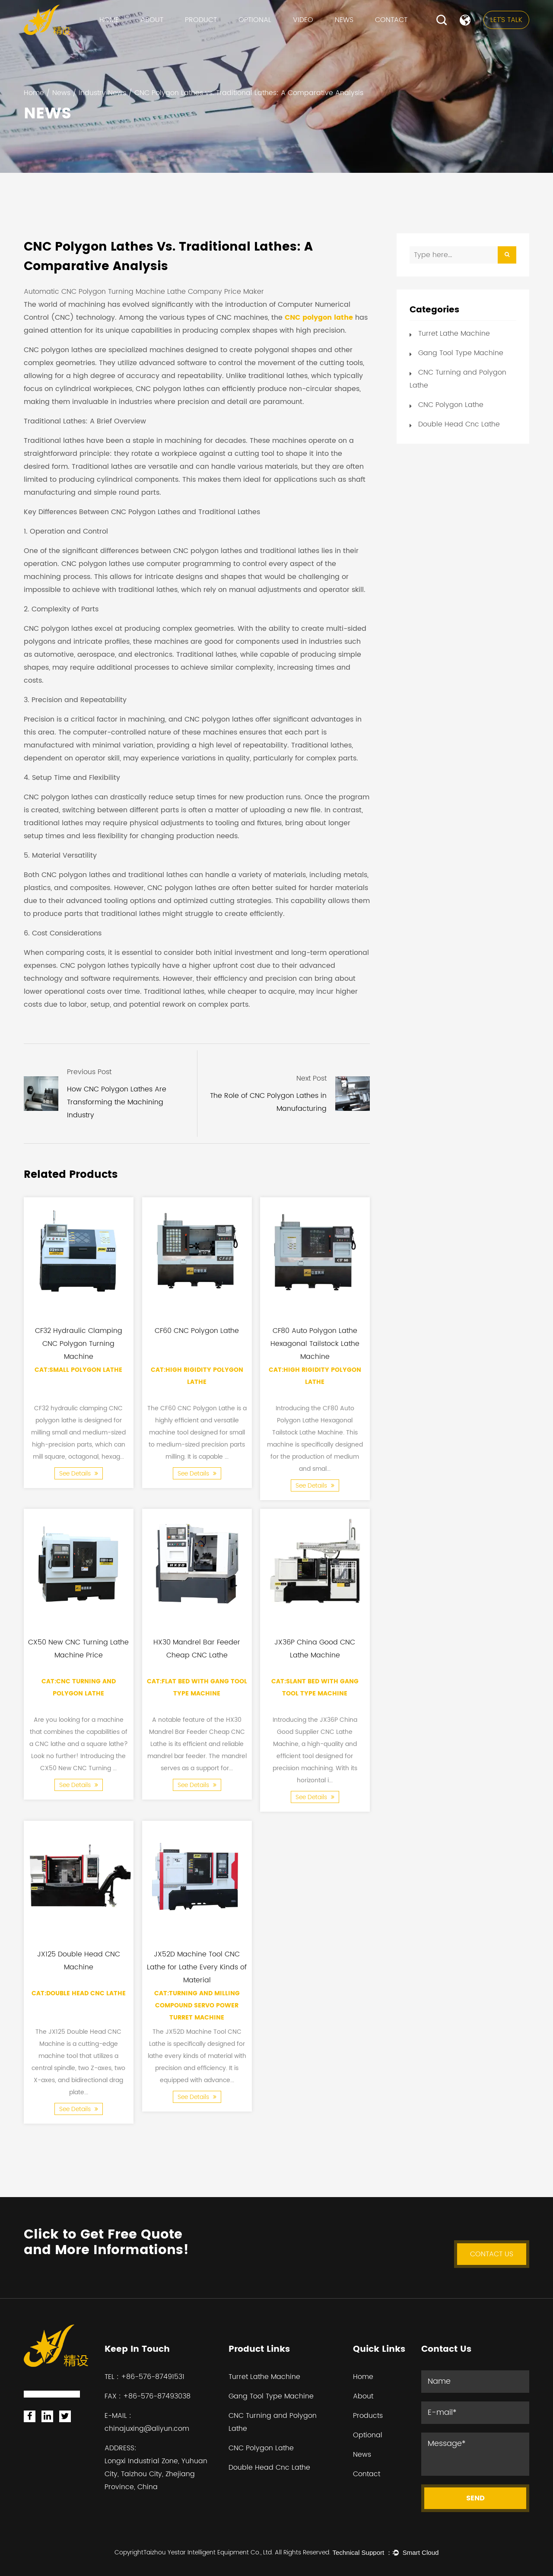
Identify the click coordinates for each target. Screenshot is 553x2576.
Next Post (311, 1078)
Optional (254, 19)
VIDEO (303, 19)
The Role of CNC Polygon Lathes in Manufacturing (268, 1102)
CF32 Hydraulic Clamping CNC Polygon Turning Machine (78, 1343)
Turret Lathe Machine (454, 333)
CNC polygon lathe (319, 317)
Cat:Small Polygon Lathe (78, 1370)
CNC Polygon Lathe (450, 404)
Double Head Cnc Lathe (459, 424)
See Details (78, 1474)
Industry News (102, 93)
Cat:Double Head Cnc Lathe (79, 1993)
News (344, 19)
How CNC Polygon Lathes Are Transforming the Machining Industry (116, 1102)
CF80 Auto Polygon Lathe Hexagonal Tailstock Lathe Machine (314, 1343)
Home (109, 19)
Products (368, 2415)
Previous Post (89, 1072)
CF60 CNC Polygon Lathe (197, 1330)
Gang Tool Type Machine (460, 353)
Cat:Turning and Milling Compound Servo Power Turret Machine (197, 2005)
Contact (391, 19)
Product (201, 19)
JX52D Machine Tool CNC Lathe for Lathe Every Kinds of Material (197, 1966)
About (151, 19)
